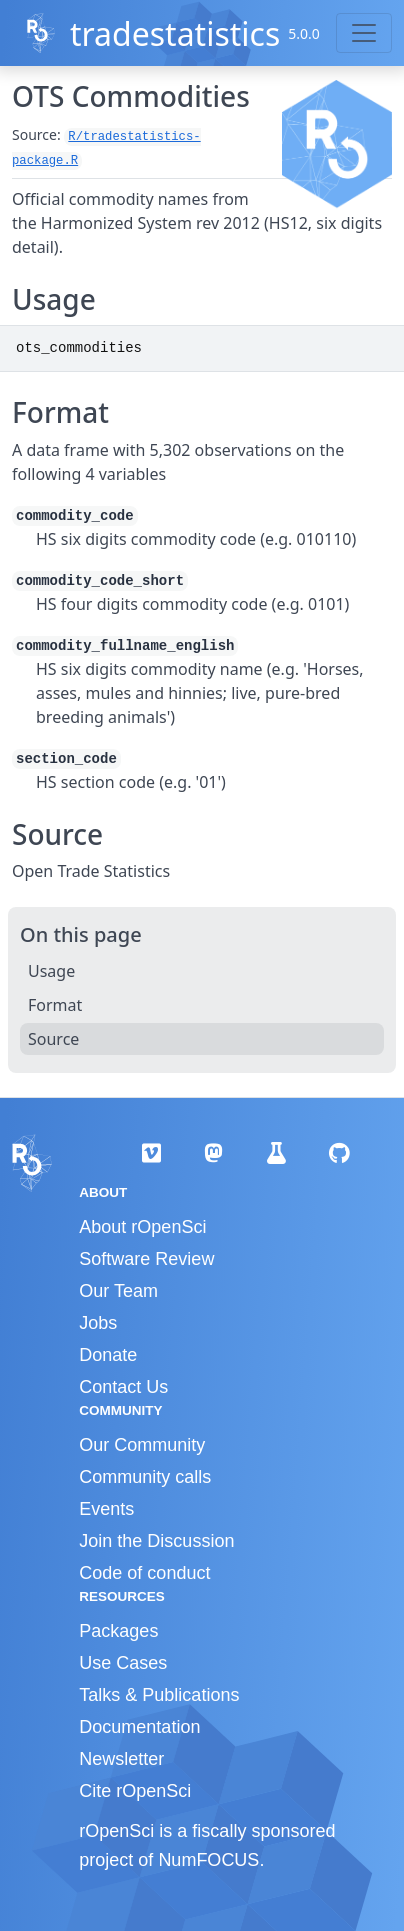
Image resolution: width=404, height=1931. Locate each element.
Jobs (98, 1323)
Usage (51, 971)
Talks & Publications (159, 1695)
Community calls (145, 1477)
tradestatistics (175, 33)
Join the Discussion (156, 1541)
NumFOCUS (208, 1860)
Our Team (118, 1291)
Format (55, 1005)
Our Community (142, 1445)
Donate (108, 1355)
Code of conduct (144, 1573)
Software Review (146, 1259)
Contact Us (123, 1387)
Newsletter (121, 1759)
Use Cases (123, 1663)
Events (106, 1509)
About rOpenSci (142, 1227)
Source (53, 1039)
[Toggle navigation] (364, 33)
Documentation (139, 1727)
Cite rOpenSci (135, 1791)
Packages (118, 1631)
